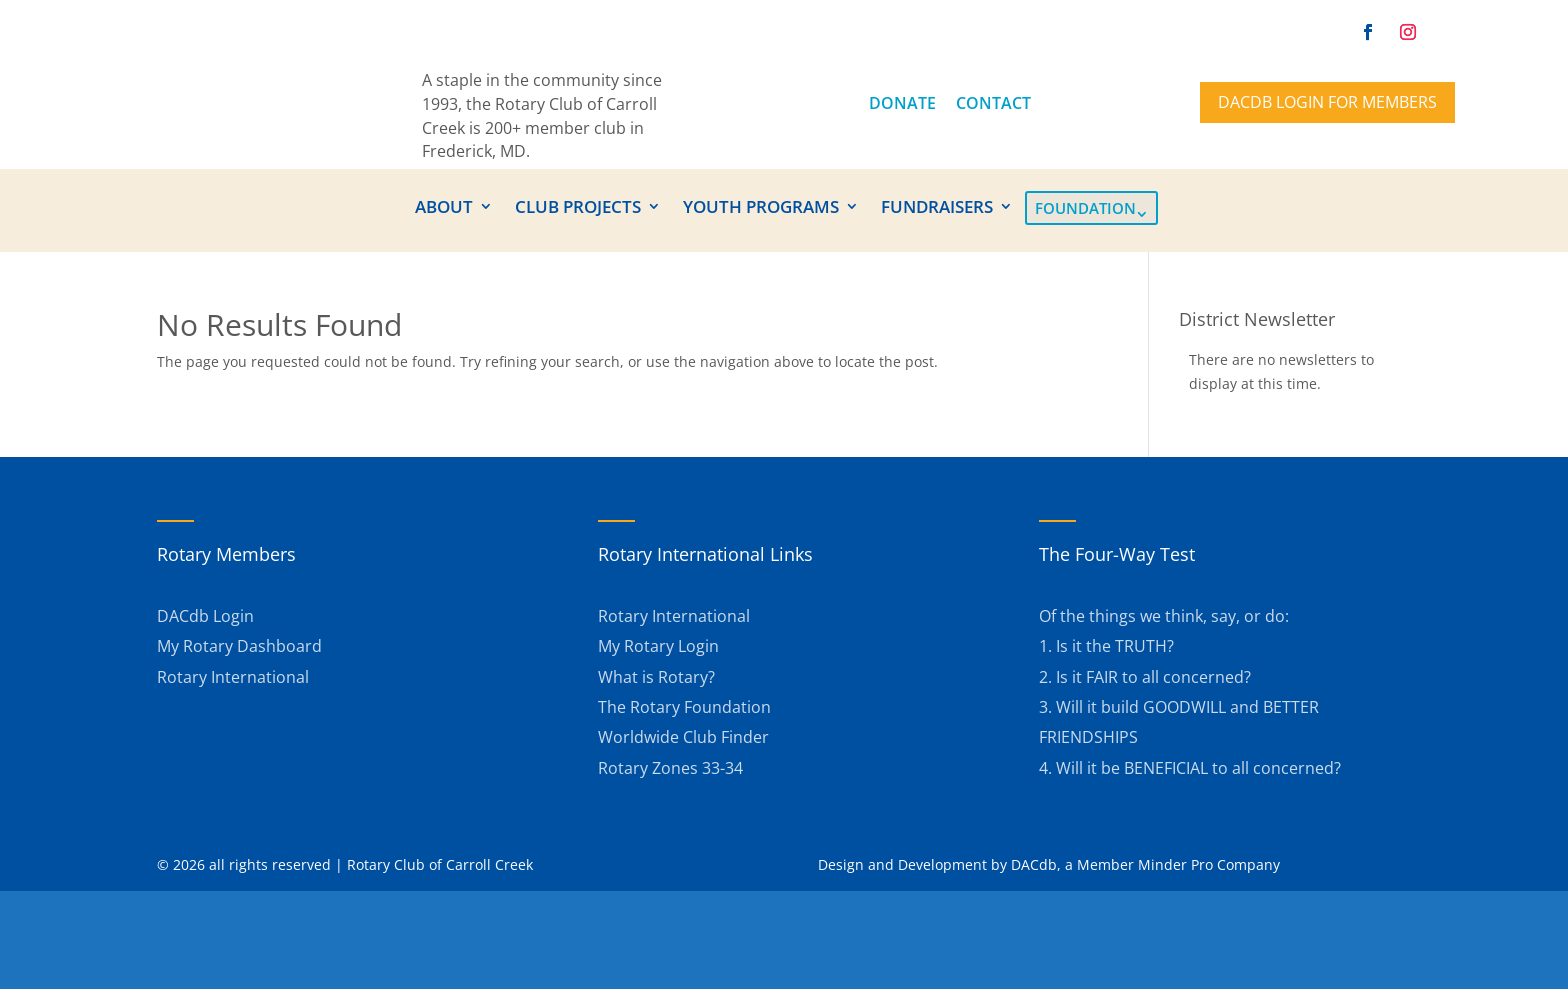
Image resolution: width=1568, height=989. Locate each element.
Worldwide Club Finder (683, 737)
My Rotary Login (658, 646)
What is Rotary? (656, 677)
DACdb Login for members (1327, 102)
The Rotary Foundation (684, 707)
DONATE (902, 103)
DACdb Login (205, 616)
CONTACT (993, 103)
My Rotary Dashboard (239, 646)
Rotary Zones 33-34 (670, 768)
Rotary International (233, 677)
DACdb (1034, 864)
